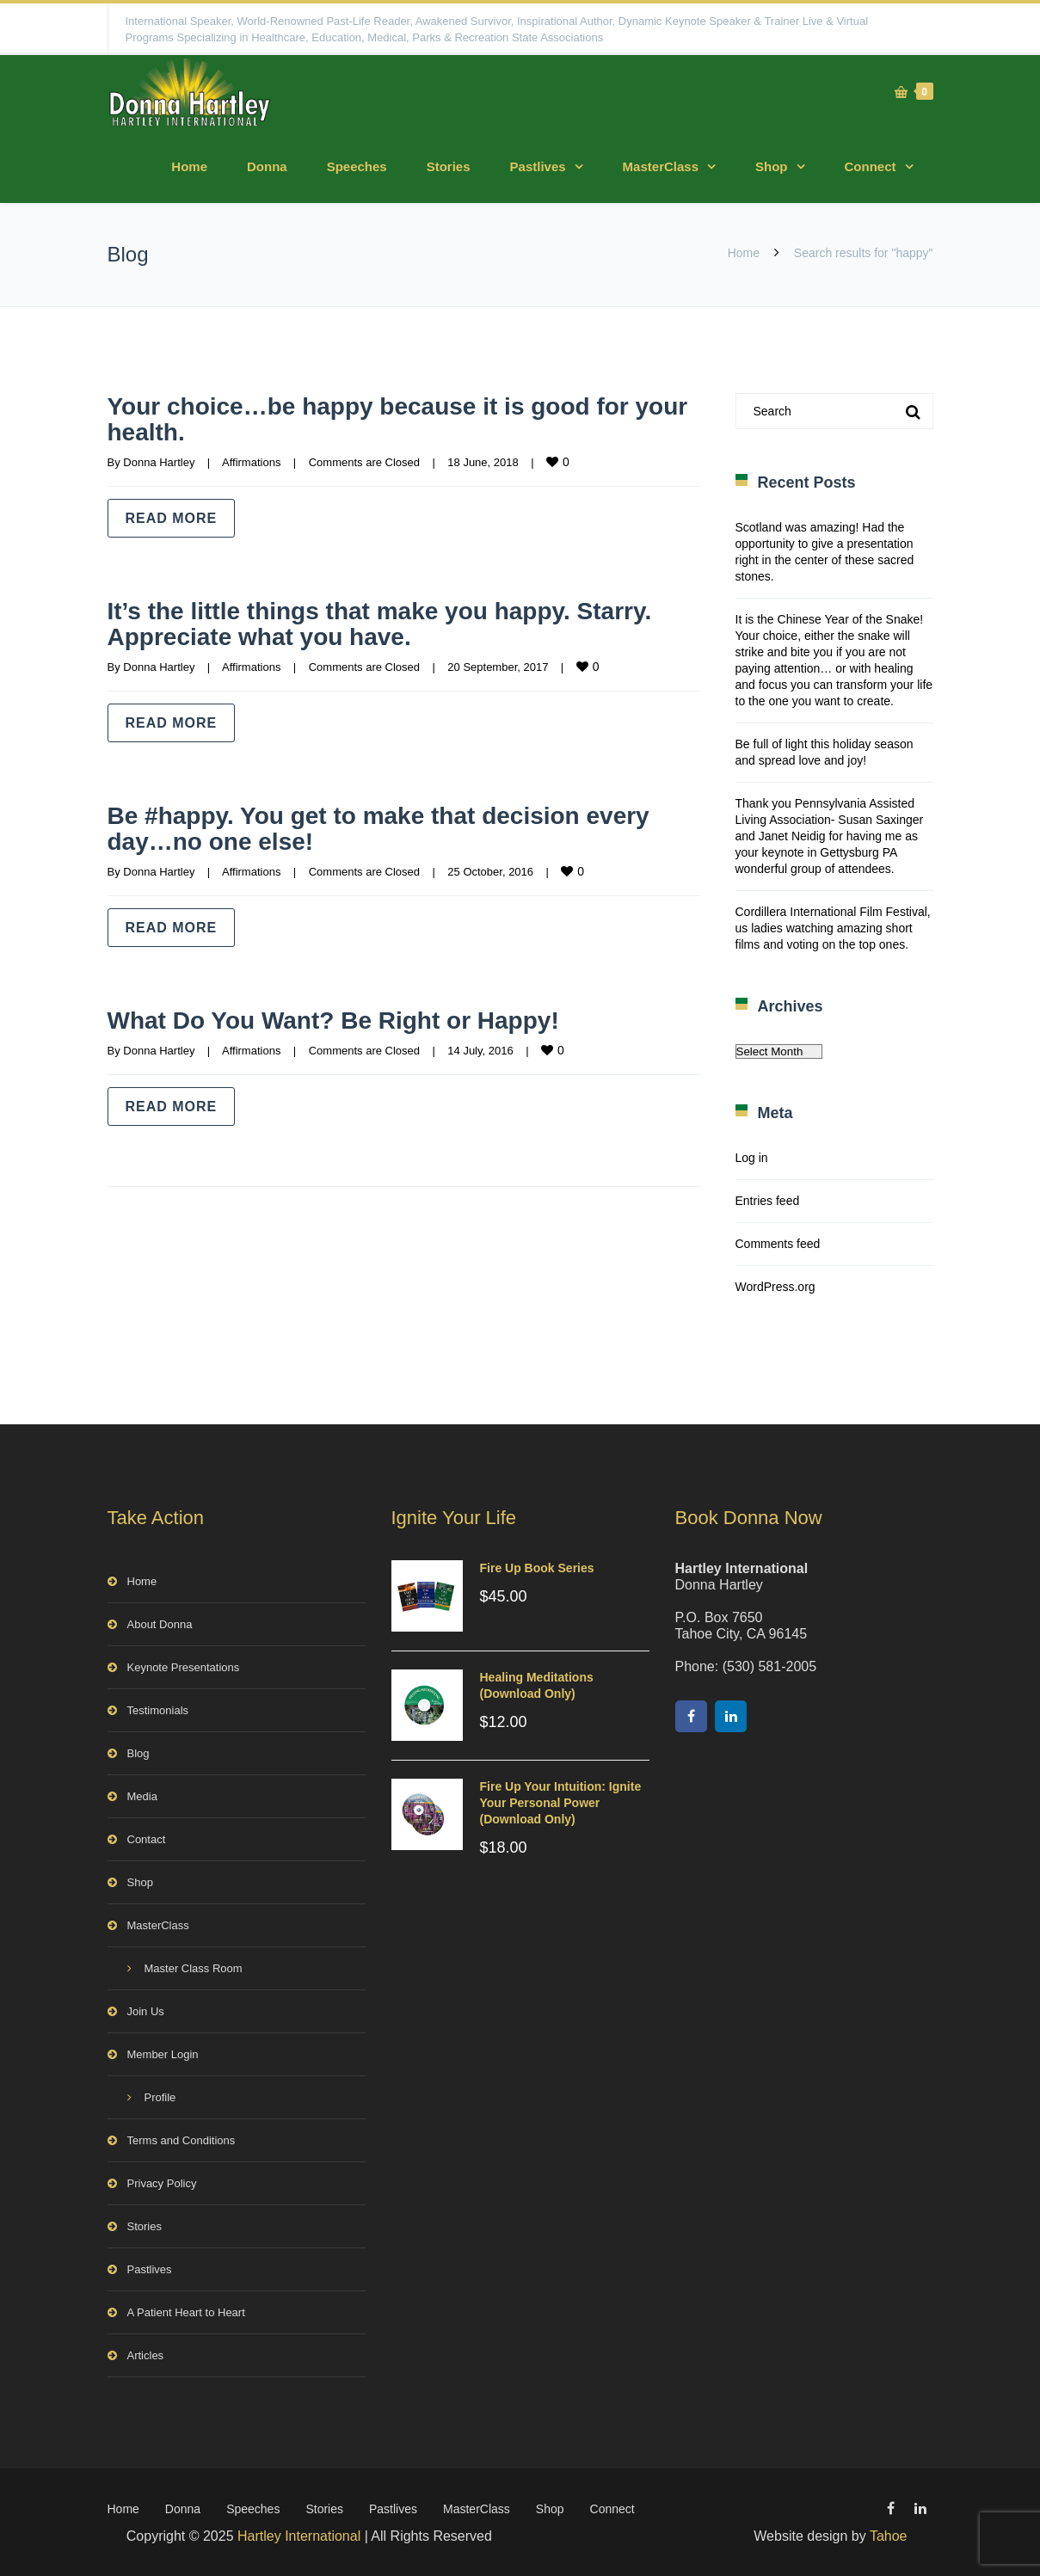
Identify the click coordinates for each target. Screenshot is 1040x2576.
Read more (172, 518)
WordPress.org (775, 1287)
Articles (145, 2355)
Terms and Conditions (181, 2140)
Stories (449, 166)
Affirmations (251, 462)
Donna (267, 166)
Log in (751, 1158)
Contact (146, 1839)
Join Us (145, 2011)
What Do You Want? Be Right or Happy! (350, 1019)
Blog (138, 1753)
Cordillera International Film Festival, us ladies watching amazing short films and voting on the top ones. (833, 928)
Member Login (163, 2054)
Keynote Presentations (183, 1667)
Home (189, 166)
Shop (771, 166)
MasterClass (660, 166)
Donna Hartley (158, 462)
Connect (870, 166)
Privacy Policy (162, 2183)
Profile (160, 2097)
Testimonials (158, 1710)
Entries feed (767, 1201)
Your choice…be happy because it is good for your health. (387, 418)
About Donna (160, 1624)
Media (142, 1796)
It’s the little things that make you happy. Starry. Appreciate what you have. (399, 623)
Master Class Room (194, 1968)
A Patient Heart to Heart (186, 2312)
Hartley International (298, 2536)
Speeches (357, 166)
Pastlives (538, 166)
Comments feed (778, 1244)
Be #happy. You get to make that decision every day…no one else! (398, 828)
